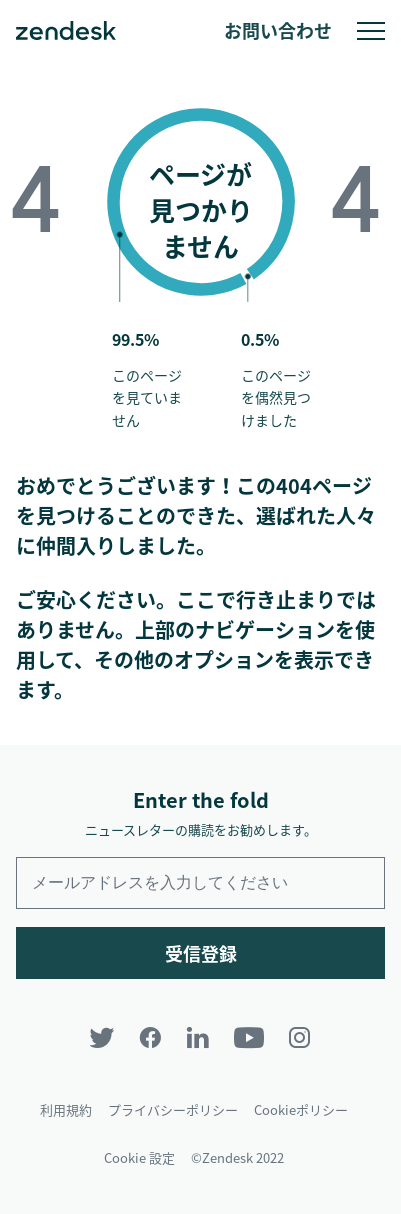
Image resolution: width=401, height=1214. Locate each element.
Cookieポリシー (301, 1109)
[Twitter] (102, 1037)
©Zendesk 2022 (237, 1157)
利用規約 (66, 1109)
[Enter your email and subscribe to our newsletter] (200, 883)
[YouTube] (249, 1037)
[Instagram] (300, 1037)
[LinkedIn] (198, 1037)
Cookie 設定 (139, 1157)
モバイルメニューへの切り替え (371, 31)
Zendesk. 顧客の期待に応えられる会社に (66, 31)
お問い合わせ (278, 30)
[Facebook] (150, 1037)
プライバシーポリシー (173, 1109)
